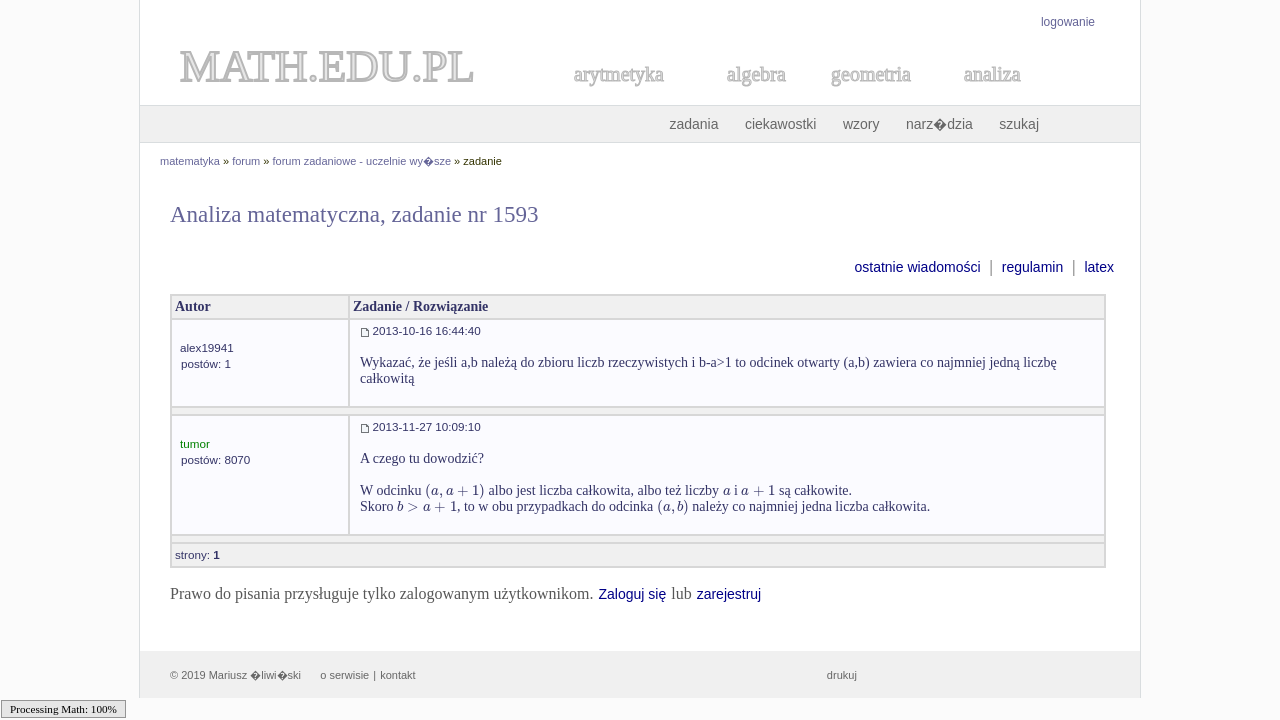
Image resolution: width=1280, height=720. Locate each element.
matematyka (190, 161)
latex (1099, 267)
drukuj (842, 675)
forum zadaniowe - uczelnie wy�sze (362, 161)
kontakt (397, 675)
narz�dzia (939, 124)
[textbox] (455, 490)
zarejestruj (729, 594)
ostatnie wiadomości (917, 267)
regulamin (1032, 267)
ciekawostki (781, 124)
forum (246, 161)
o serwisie (344, 675)
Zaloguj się (632, 594)
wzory (861, 124)
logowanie (1068, 22)
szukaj (1019, 124)
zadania (693, 124)
